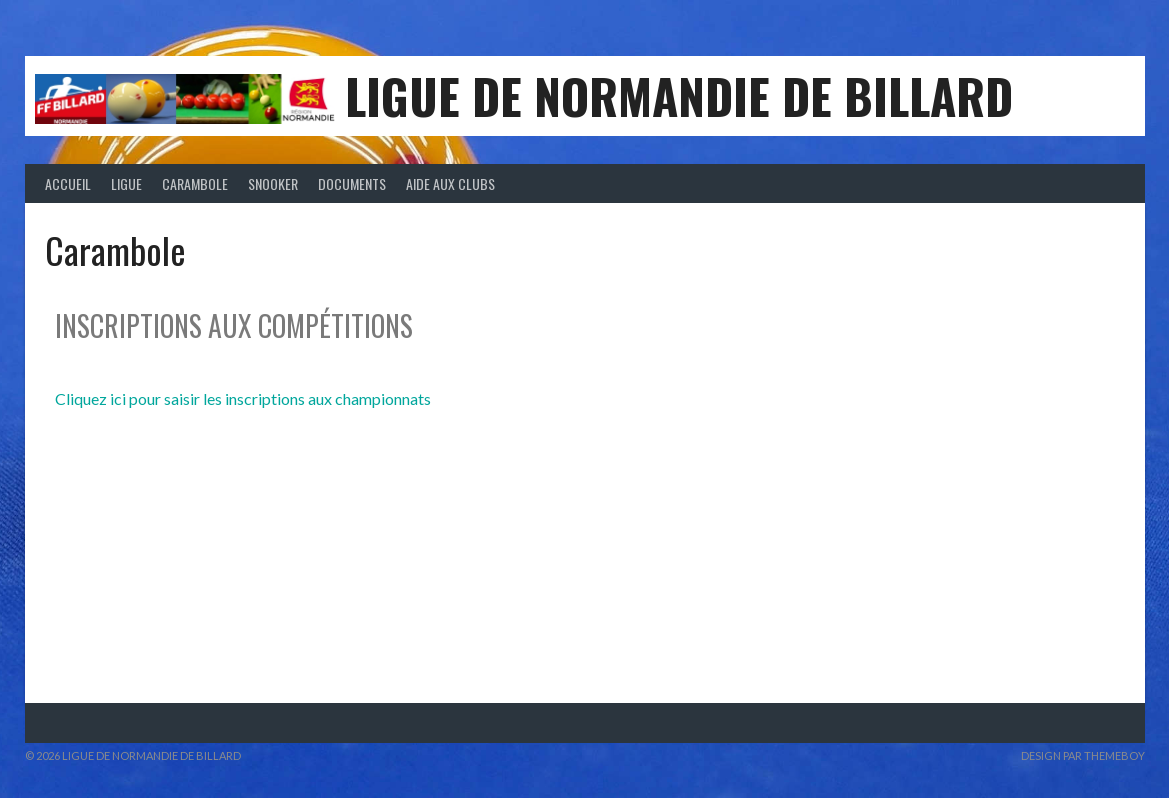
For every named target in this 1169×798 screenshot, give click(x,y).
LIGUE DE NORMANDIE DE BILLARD (679, 95)
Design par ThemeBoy (1083, 755)
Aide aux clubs (450, 183)
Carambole (195, 183)
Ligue (126, 183)
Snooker (273, 183)
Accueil (68, 183)
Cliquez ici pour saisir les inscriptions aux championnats (243, 398)
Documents (352, 183)
